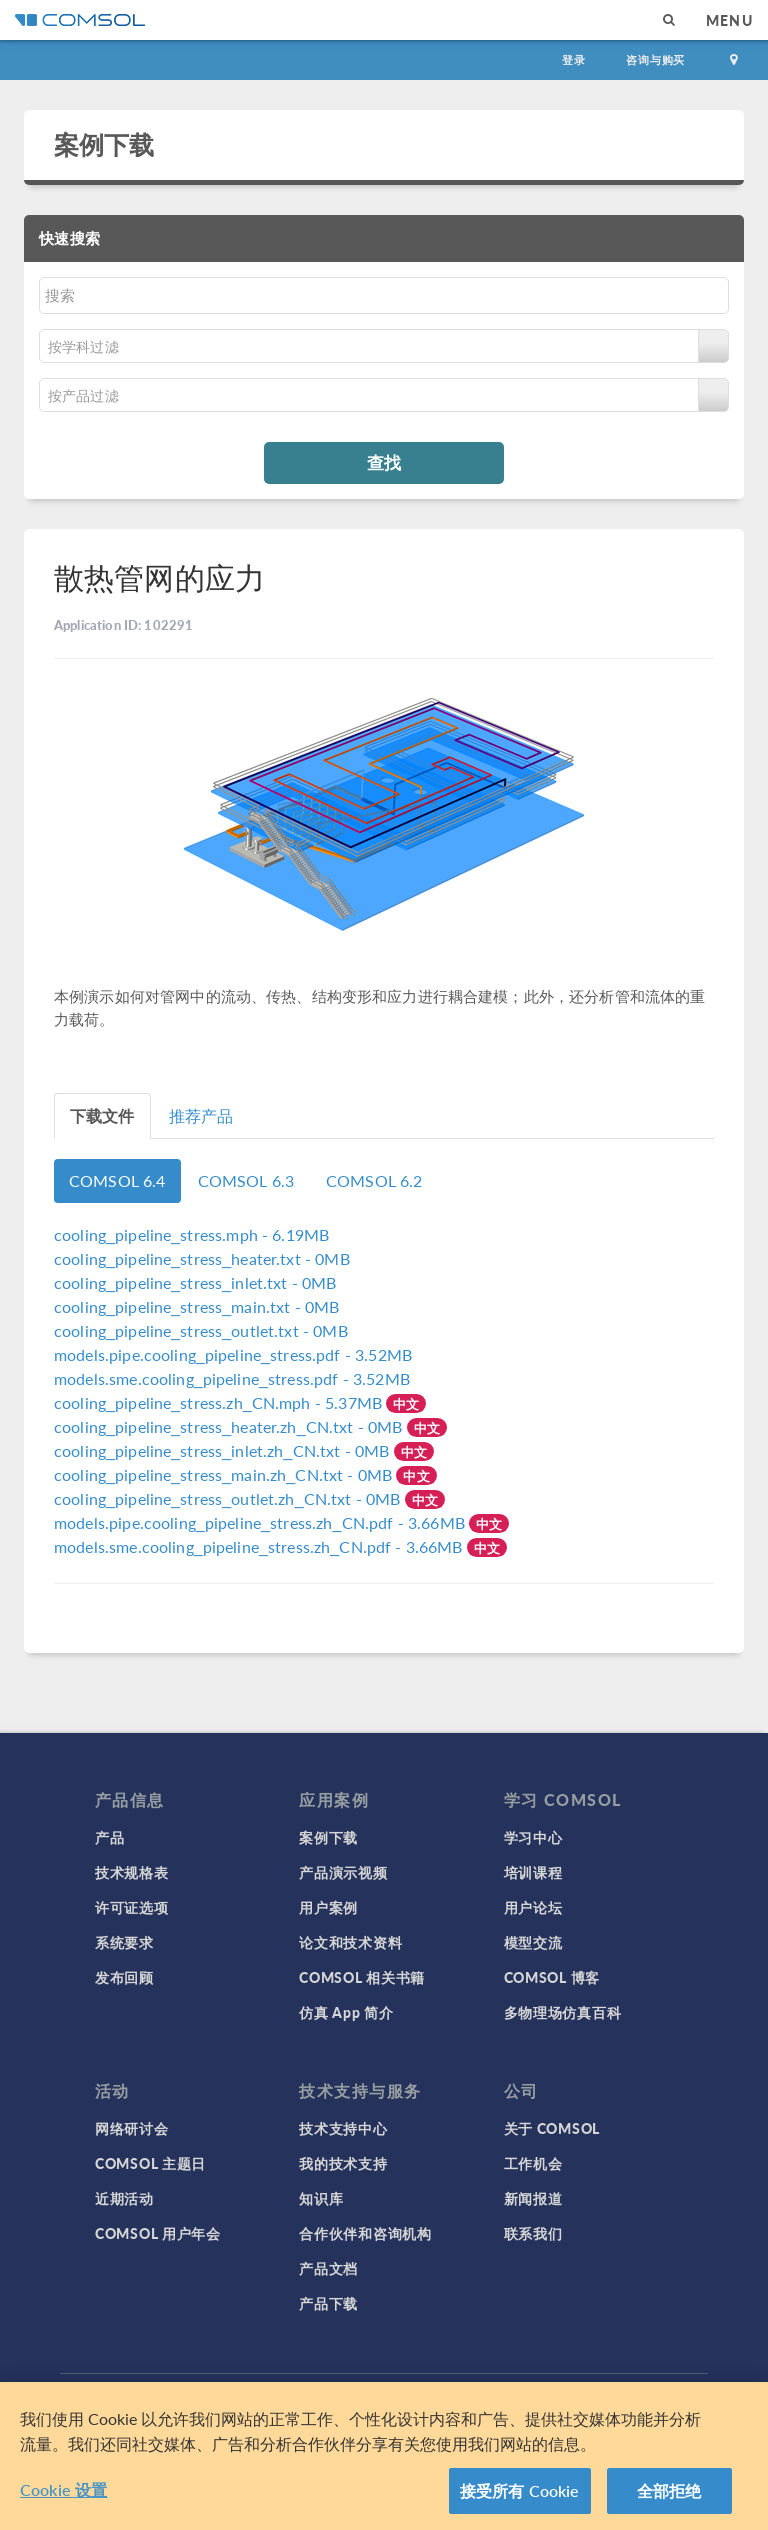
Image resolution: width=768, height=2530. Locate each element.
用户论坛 (533, 1907)
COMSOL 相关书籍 (362, 1977)
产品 (109, 1837)
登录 (574, 59)
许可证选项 (132, 1907)
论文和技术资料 (350, 1942)
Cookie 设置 (63, 2489)
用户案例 (328, 1907)
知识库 (321, 2198)
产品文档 (328, 2268)
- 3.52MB (233, 1354)
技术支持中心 (343, 2128)
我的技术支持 (343, 2163)
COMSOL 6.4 (117, 1180)
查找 (384, 462)
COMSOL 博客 (552, 1977)
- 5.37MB (220, 1402)
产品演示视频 (343, 1872)
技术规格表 (132, 1872)
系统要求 (124, 1942)
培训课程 (533, 1872)
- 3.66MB (261, 1522)
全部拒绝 (669, 2490)
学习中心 (533, 1837)
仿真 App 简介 (346, 2012)
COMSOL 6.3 (246, 1180)
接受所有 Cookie (520, 2490)
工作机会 (533, 2163)
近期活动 (124, 2198)
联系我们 (533, 2233)
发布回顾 (124, 1977)
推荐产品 (201, 1115)
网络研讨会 (132, 2128)
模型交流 (533, 1942)
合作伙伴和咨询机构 (365, 2233)
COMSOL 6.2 (374, 1180)
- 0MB (202, 1258)
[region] (384, 2456)
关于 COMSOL (552, 2128)
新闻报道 (533, 2198)
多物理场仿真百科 (563, 2012)
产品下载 (328, 2303)
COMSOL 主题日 (150, 2163)
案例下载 (104, 144)
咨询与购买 (655, 59)
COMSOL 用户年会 (158, 2233)
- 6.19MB (191, 1234)
